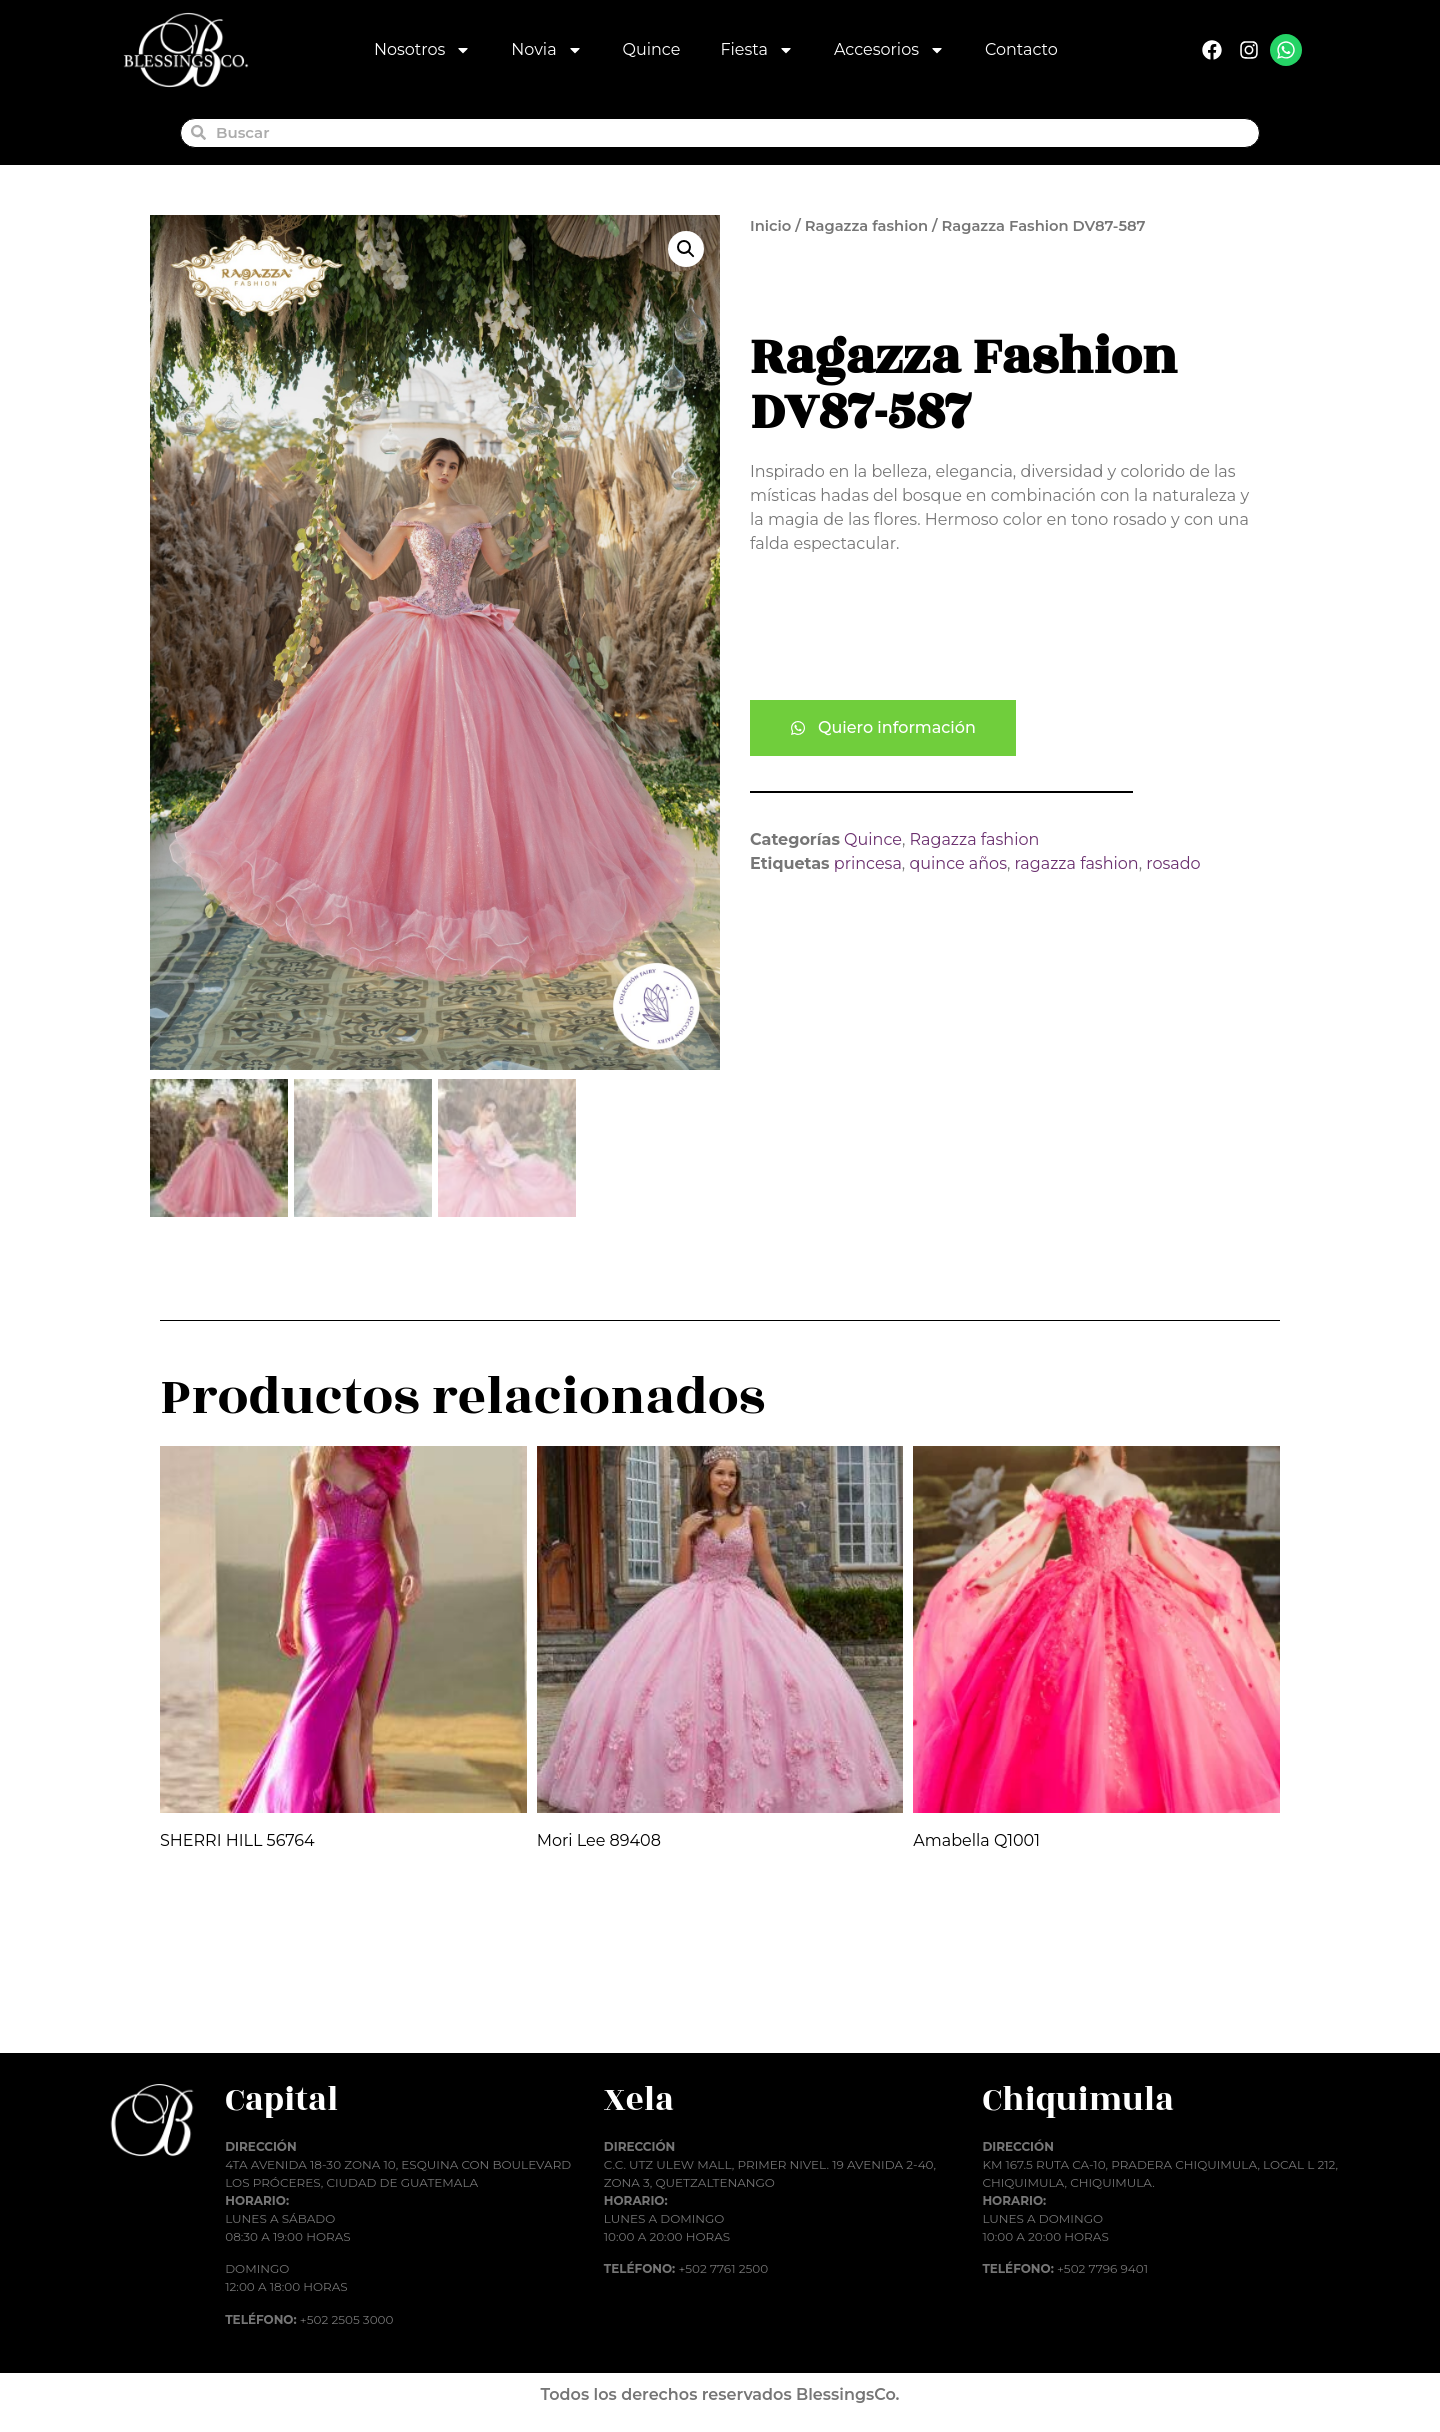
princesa (868, 863)
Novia (546, 50)
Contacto (1021, 49)
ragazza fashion (1077, 863)
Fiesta (757, 50)
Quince (652, 49)
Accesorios (889, 50)
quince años (958, 863)
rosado (1173, 863)
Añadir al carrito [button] (245, 2004)
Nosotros (422, 50)
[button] (686, 249)
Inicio (770, 226)
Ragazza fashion (866, 226)
